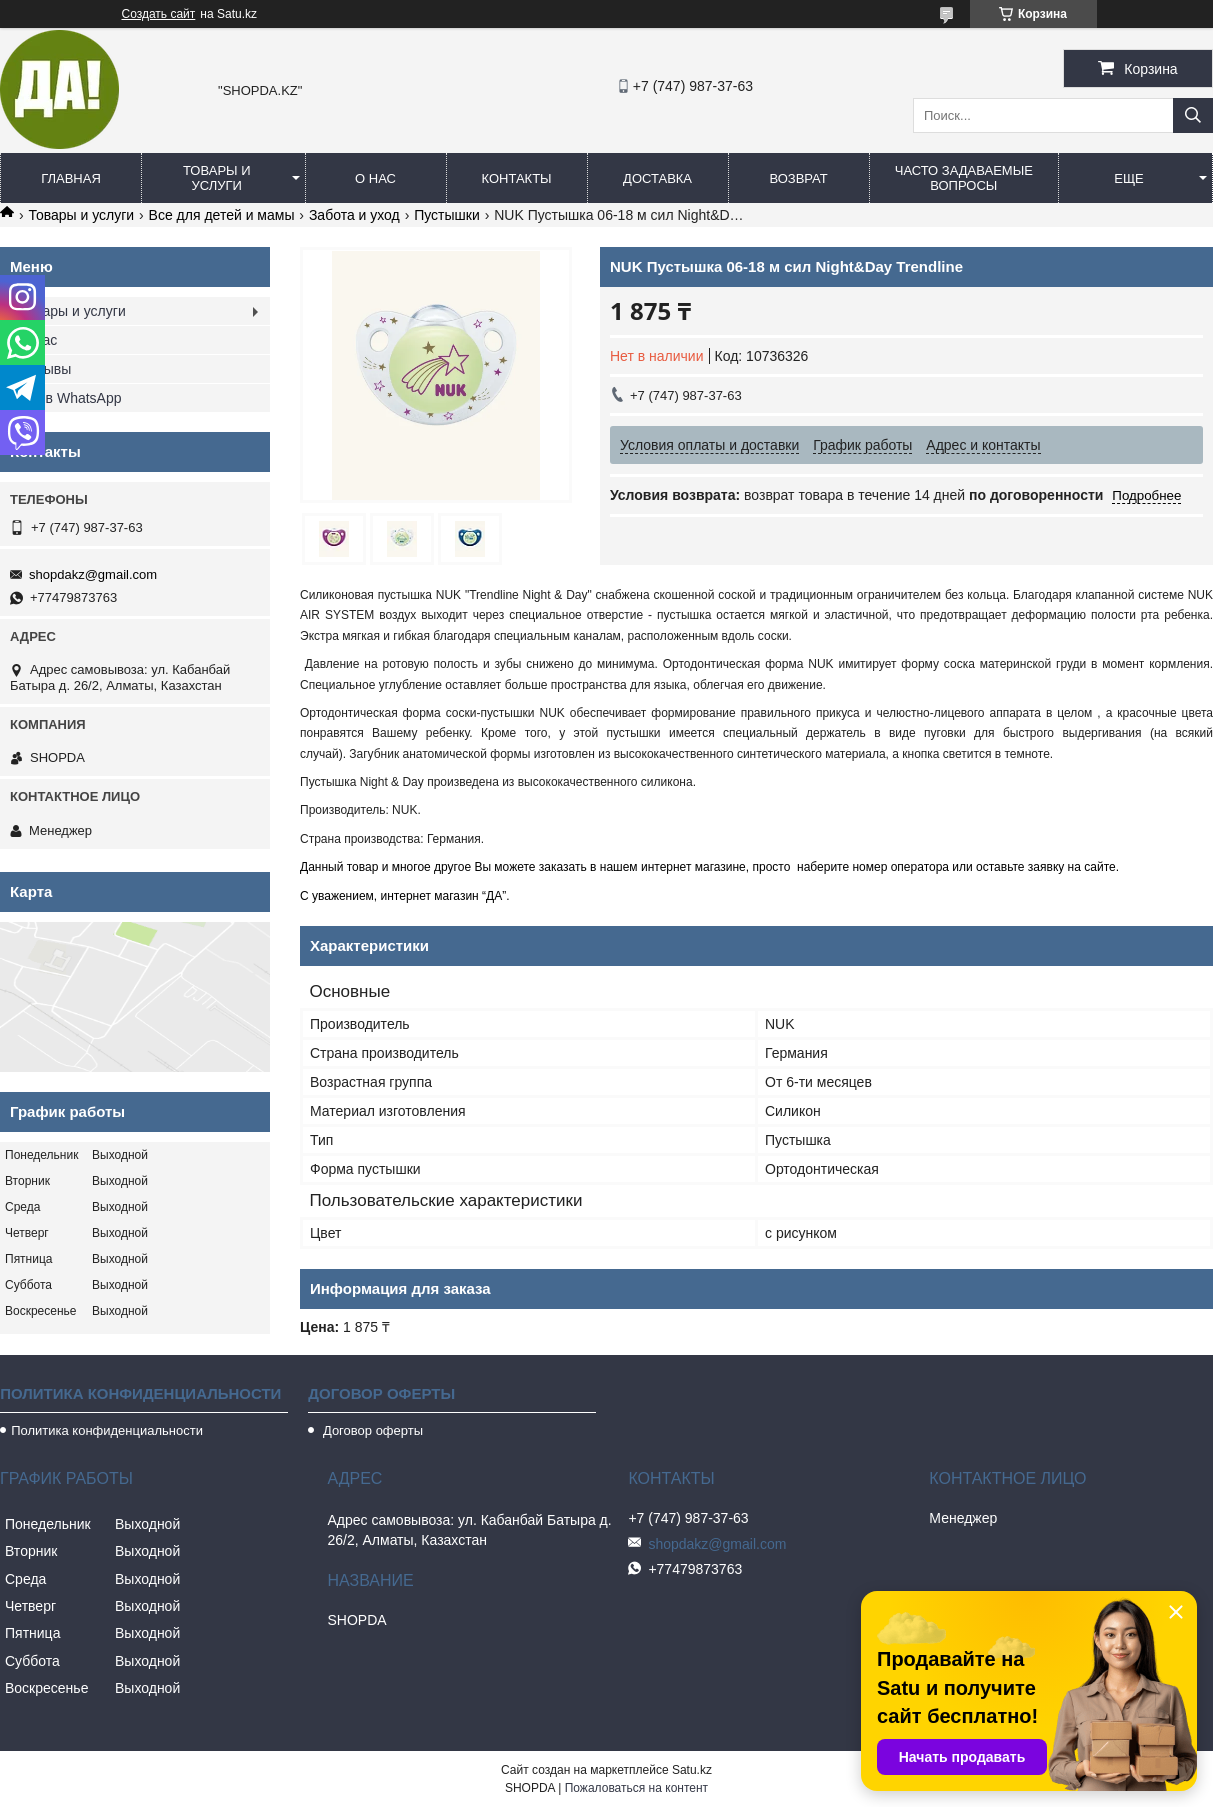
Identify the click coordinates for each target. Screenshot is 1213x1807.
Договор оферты (371, 1430)
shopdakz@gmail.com (93, 574)
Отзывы (45, 369)
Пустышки (447, 215)
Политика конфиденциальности (107, 1430)
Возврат (798, 178)
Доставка (657, 178)
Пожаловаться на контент (636, 1788)
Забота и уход (354, 215)
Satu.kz (692, 1770)
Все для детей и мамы (222, 215)
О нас (375, 178)
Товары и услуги (217, 178)
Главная (71, 178)
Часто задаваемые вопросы (964, 178)
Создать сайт (159, 14)
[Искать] (1193, 115)
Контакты (516, 178)
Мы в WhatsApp (71, 398)
